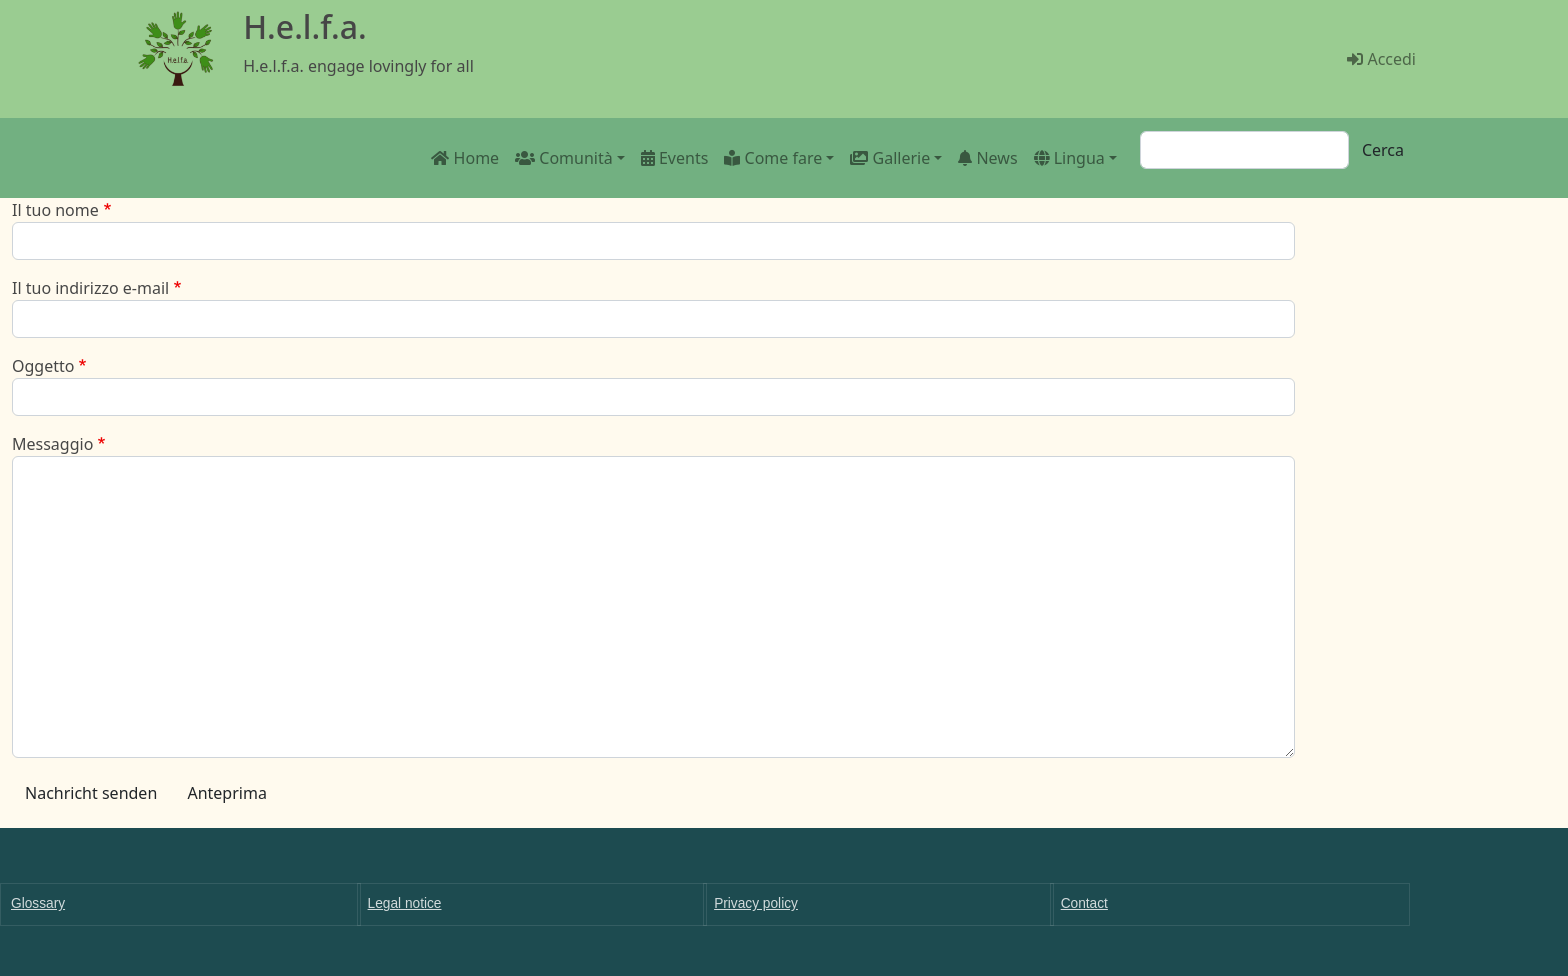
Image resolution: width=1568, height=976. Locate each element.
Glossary (38, 903)
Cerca (1383, 150)
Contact (1084, 903)
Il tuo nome (55, 210)
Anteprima (226, 793)
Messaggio (52, 444)
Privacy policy (756, 903)
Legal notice (405, 903)
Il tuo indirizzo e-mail (90, 288)
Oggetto (43, 366)
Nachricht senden (91, 793)
